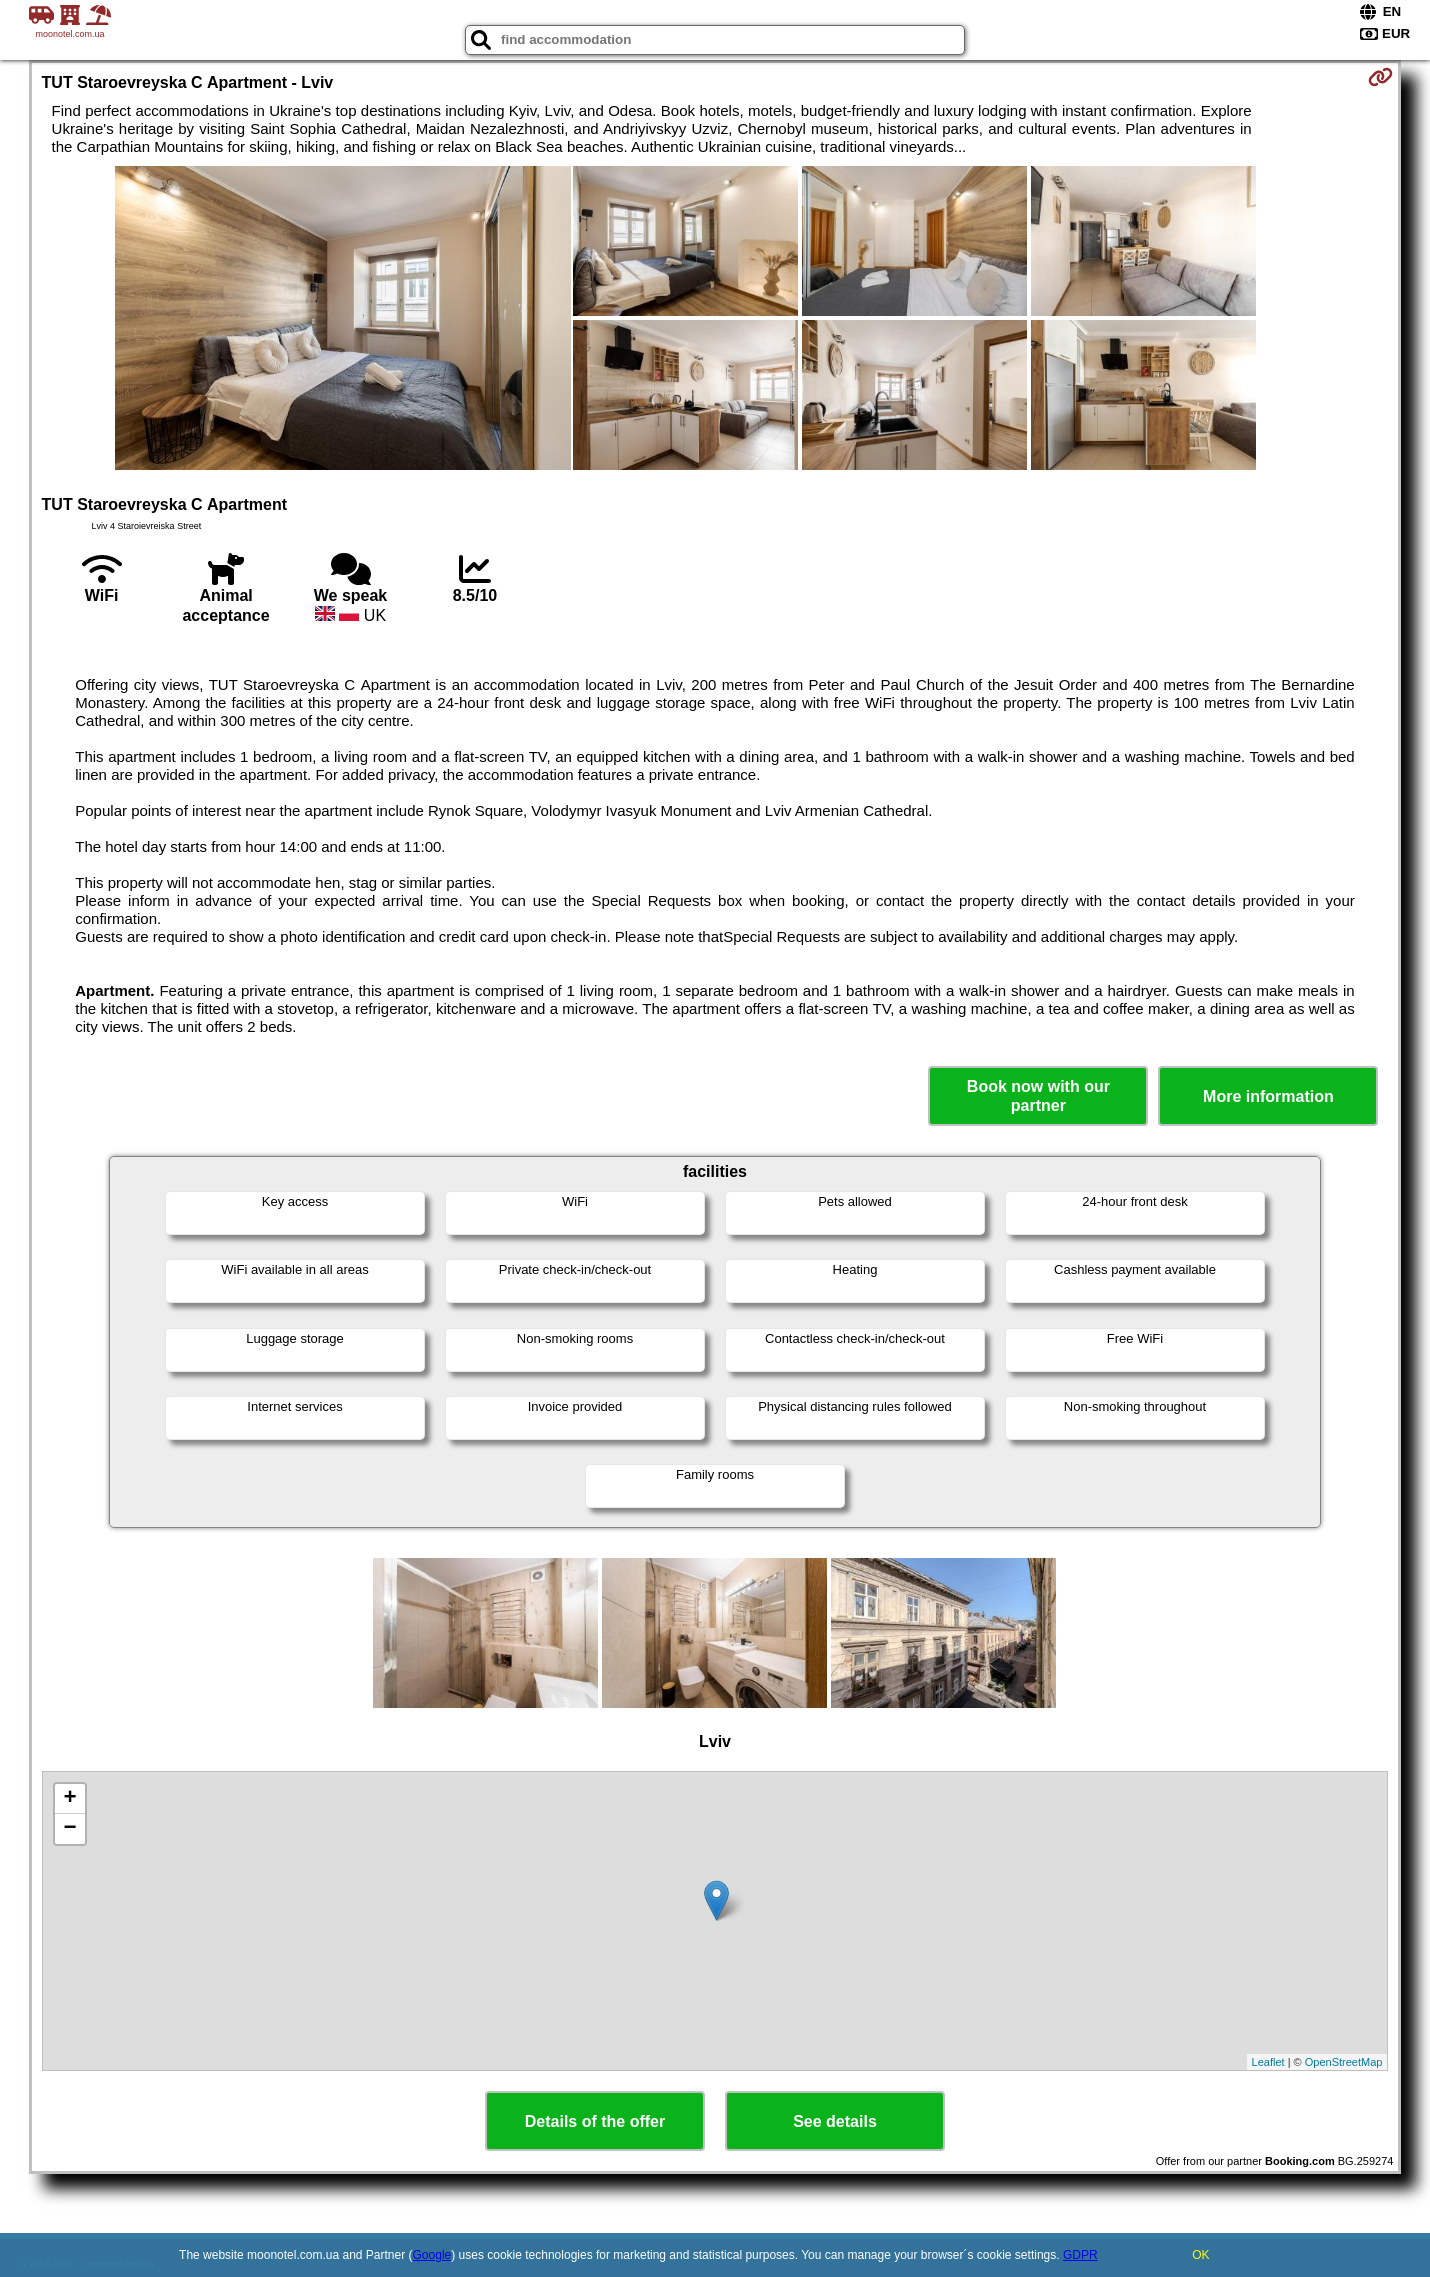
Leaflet (1268, 2062)
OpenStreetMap (1344, 2062)
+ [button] (69, 1799)
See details (835, 2121)
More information (1268, 1096)
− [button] (69, 1829)
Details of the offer (595, 2121)
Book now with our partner (1038, 1096)
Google (432, 2255)
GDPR (1080, 2255)
